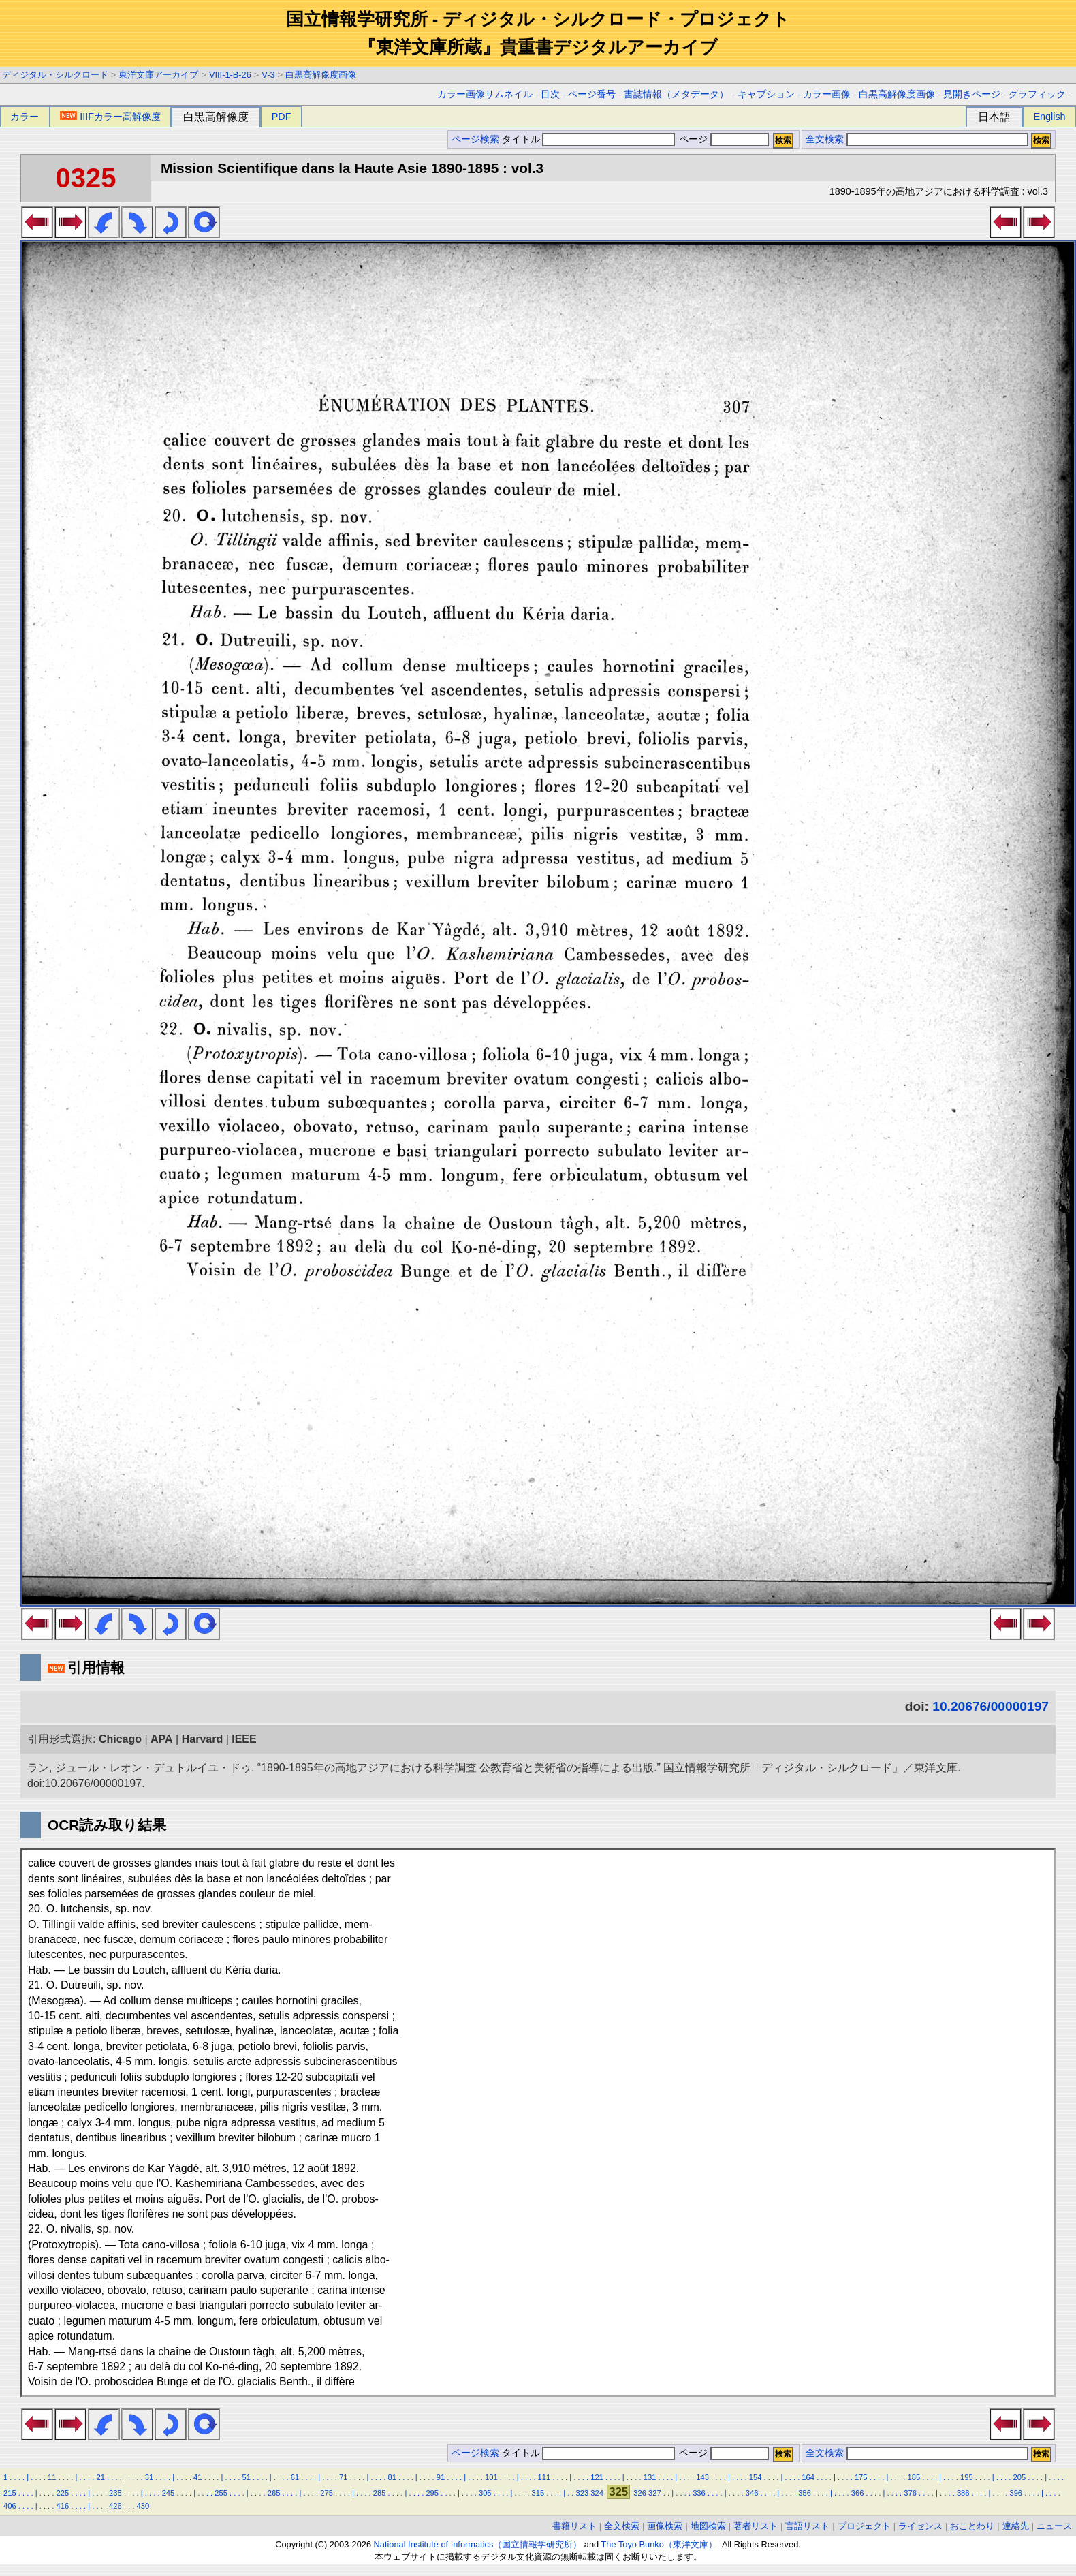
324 (596, 2493)
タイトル (589, 139)
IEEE (244, 1739)
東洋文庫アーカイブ (158, 74)
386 (963, 2493)
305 (485, 2493)
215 (9, 2493)
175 (861, 2477)
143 (702, 2477)
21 (100, 2477)
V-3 (268, 74)
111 (544, 2477)
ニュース (1054, 2526)
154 (755, 2477)
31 (149, 2477)
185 (913, 2477)
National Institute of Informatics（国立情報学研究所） (478, 2544)
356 (804, 2493)
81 (391, 2477)
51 (246, 2477)
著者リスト (755, 2526)
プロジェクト (864, 2526)
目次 (550, 94)
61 (295, 2477)
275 (326, 2493)
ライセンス (920, 2526)
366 (857, 2493)
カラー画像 (827, 94)
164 (808, 2477)
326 (639, 2493)
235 (115, 2493)
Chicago (120, 1739)
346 (752, 2493)
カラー (24, 116)
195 (966, 2477)
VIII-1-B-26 (230, 74)
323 (582, 2493)
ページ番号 (592, 94)
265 (274, 2493)
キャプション (766, 94)
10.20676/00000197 (990, 1706)
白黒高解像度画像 (320, 74)
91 (441, 2477)
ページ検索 (475, 139)
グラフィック (1037, 94)
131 (650, 2477)
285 (379, 2493)
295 (432, 2493)
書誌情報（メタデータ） (676, 94)
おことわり (972, 2526)
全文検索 (825, 139)
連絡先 (1015, 2526)
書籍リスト (574, 2526)
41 (197, 2477)
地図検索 (708, 2526)
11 (52, 2477)
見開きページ (971, 94)
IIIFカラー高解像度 (110, 116)
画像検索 (664, 2526)
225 (63, 2493)
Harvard (202, 1739)
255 (221, 2493)
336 (699, 2493)
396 (1015, 2493)
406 (9, 2506)
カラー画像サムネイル (485, 94)
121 (596, 2477)
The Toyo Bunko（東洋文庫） (659, 2544)
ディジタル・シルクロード (55, 74)
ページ (722, 139)
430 (143, 2506)
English (1049, 116)
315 (537, 2493)
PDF (281, 116)
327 (654, 2493)
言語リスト (807, 2526)
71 (343, 2477)
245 (168, 2493)
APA (162, 1739)
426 (115, 2506)
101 (491, 2477)
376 (910, 2493)
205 (1019, 2477)
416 (63, 2506)
